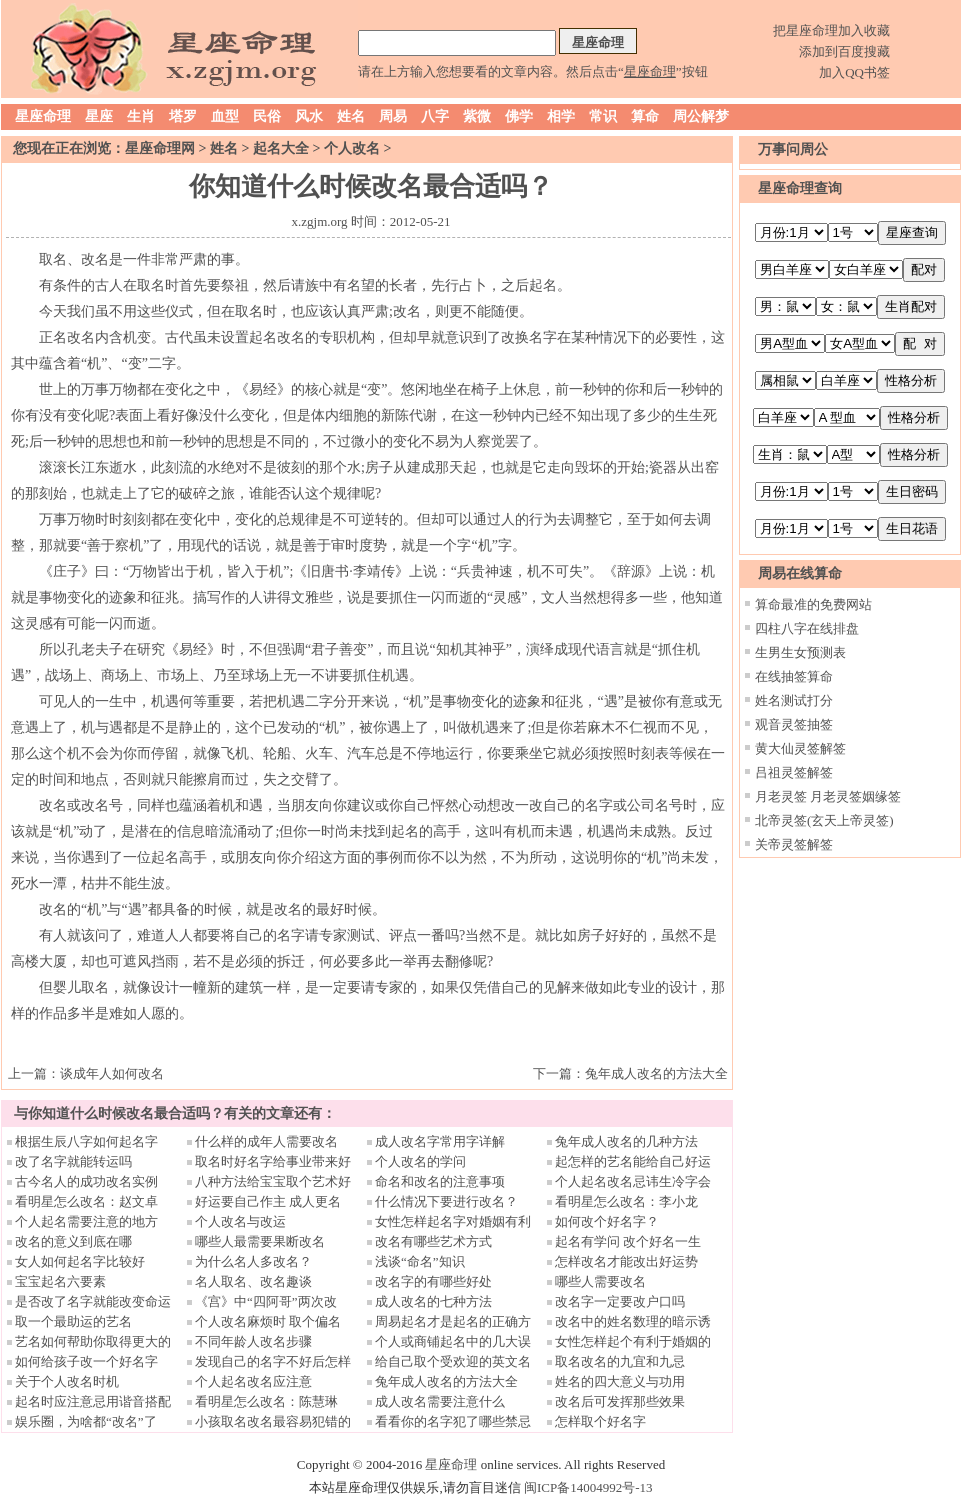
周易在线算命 (800, 573)
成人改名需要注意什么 (440, 1401)
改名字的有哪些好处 (433, 1281)
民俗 (267, 116)
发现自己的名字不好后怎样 (273, 1361)
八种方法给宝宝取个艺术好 (273, 1181)
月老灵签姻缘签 (855, 796)
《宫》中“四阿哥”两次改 (266, 1301)
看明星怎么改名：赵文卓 (86, 1201)
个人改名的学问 (420, 1161)
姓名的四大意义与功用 (620, 1381)
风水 (309, 116)
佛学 (519, 116)
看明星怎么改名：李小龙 (626, 1201)
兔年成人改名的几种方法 (626, 1141)
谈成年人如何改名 (112, 1073)
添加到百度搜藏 (844, 51)
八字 (435, 116)
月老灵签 (781, 796)
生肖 (141, 116)
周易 (393, 116)
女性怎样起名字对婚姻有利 (453, 1221)
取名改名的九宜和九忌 (620, 1361)
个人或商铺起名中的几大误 (453, 1341)
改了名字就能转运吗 (73, 1161)
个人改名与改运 (240, 1221)
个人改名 (352, 148)
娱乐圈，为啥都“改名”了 (86, 1421)
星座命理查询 (800, 188)
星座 (99, 116)
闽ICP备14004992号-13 (588, 1487)
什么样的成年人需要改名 (266, 1141)
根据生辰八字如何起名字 (86, 1141)
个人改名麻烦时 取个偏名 (268, 1321)
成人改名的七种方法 (433, 1301)
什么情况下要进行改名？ (446, 1201)
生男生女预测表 (800, 652)
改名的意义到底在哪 (73, 1241)
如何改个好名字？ (607, 1221)
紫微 (477, 116)
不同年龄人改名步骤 (253, 1341)
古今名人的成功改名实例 (86, 1181)
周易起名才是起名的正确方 (453, 1321)
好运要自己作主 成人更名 (268, 1201)
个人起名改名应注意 (253, 1381)
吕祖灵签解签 (794, 772)
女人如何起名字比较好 (80, 1261)
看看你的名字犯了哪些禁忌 (453, 1421)
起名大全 (281, 148)
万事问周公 (793, 149)
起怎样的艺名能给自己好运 (633, 1161)
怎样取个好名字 (600, 1421)
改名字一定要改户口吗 (620, 1301)
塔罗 (183, 116)
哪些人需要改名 (600, 1281)
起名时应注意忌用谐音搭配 (93, 1401)
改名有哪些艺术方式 (433, 1241)
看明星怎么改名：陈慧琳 (266, 1401)
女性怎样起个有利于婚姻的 (633, 1341)
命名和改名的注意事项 (440, 1181)
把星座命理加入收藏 (831, 30)
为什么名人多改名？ (253, 1261)
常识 (603, 116)
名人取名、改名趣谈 (253, 1281)
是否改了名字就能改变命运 (93, 1301)
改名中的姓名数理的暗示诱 (633, 1321)
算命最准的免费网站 (813, 604)
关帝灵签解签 (794, 844)
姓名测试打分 (794, 700)
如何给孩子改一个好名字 (86, 1361)
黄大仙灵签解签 (800, 748)
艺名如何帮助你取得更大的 (93, 1341)
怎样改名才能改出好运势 (626, 1261)
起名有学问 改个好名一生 (628, 1241)
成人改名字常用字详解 (440, 1141)
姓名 (351, 116)
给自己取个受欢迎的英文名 (453, 1361)
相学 (561, 116)
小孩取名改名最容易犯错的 (273, 1421)
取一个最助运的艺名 (73, 1321)
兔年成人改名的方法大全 (656, 1073)
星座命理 (43, 116)
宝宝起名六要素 (60, 1281)
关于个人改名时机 (67, 1381)
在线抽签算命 (794, 676)
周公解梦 (701, 116)
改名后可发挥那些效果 (620, 1401)
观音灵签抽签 (794, 724)
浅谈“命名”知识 (420, 1261)
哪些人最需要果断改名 (260, 1241)
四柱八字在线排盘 (807, 628)
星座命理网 (160, 148)
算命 (645, 116)
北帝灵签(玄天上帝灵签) (824, 820)
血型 (225, 116)
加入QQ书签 (854, 72)
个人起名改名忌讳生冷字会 (633, 1181)
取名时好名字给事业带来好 (273, 1161)
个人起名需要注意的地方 (86, 1221)
